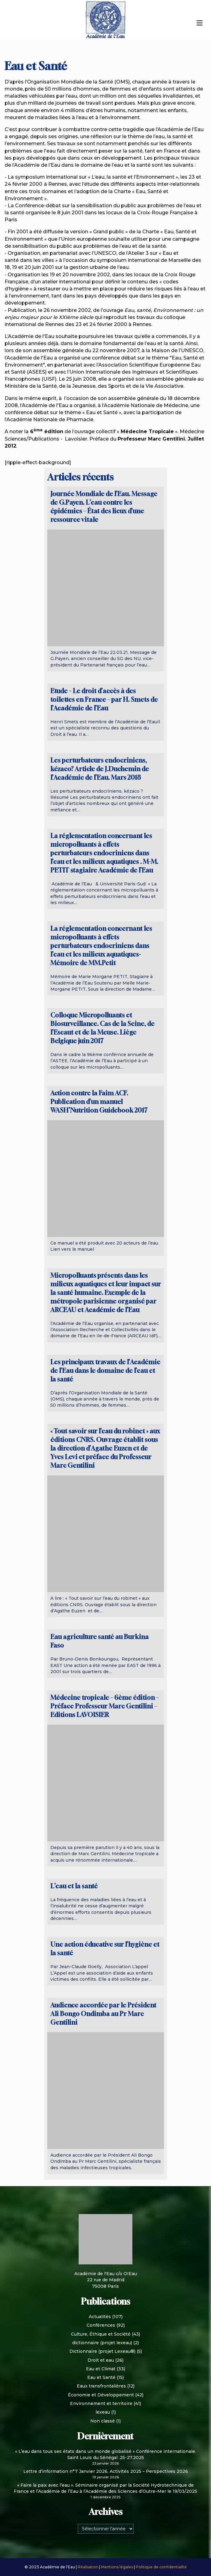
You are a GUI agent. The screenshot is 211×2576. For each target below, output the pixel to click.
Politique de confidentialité (161, 2567)
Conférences (101, 2325)
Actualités (100, 2316)
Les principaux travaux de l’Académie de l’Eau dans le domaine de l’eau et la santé (105, 1370)
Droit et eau (101, 2360)
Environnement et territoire (101, 2403)
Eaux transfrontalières (101, 2386)
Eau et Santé (101, 2377)
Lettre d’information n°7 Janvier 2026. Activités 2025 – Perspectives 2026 (105, 2471)
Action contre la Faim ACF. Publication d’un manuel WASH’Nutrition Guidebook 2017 (98, 1101)
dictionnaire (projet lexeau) (102, 2342)
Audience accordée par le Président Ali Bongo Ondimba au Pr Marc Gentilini (103, 2013)
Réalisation (88, 2567)
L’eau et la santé (74, 1886)
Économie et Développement (101, 2395)
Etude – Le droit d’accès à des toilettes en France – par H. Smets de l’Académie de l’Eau (104, 699)
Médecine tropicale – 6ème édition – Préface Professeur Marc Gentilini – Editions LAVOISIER (104, 1706)
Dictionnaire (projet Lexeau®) (102, 2351)
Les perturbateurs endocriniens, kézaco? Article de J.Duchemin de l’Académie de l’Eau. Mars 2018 (99, 768)
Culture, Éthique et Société (101, 2334)
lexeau (103, 2412)
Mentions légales (117, 2567)
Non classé (102, 2421)
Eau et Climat (100, 2369)
